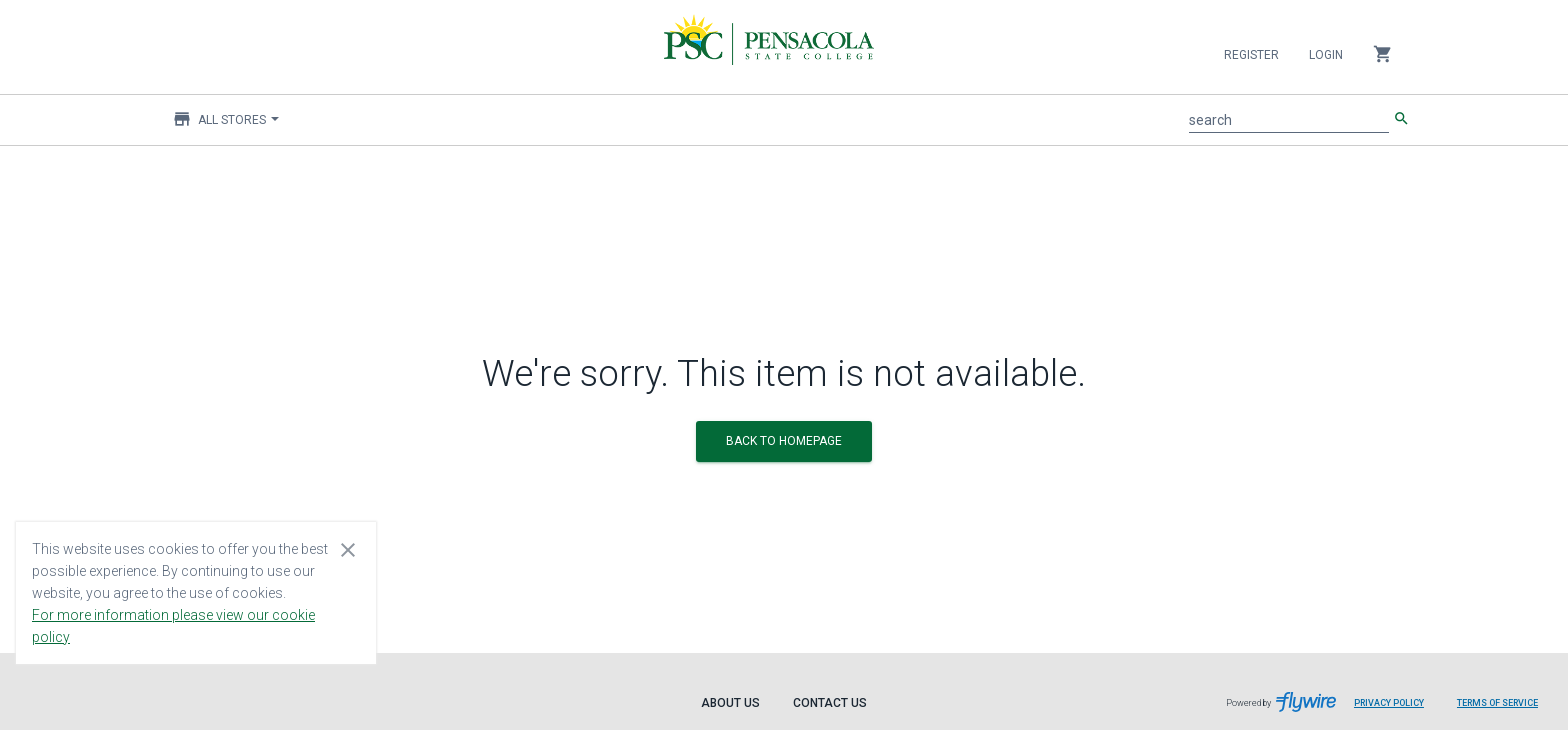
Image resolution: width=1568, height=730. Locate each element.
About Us (730, 703)
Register (1251, 55)
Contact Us (830, 703)
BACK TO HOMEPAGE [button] (784, 441)
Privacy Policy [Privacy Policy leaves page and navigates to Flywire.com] (1389, 703)
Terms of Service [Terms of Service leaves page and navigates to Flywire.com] (1497, 703)
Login (1326, 55)
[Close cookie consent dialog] (348, 549)
